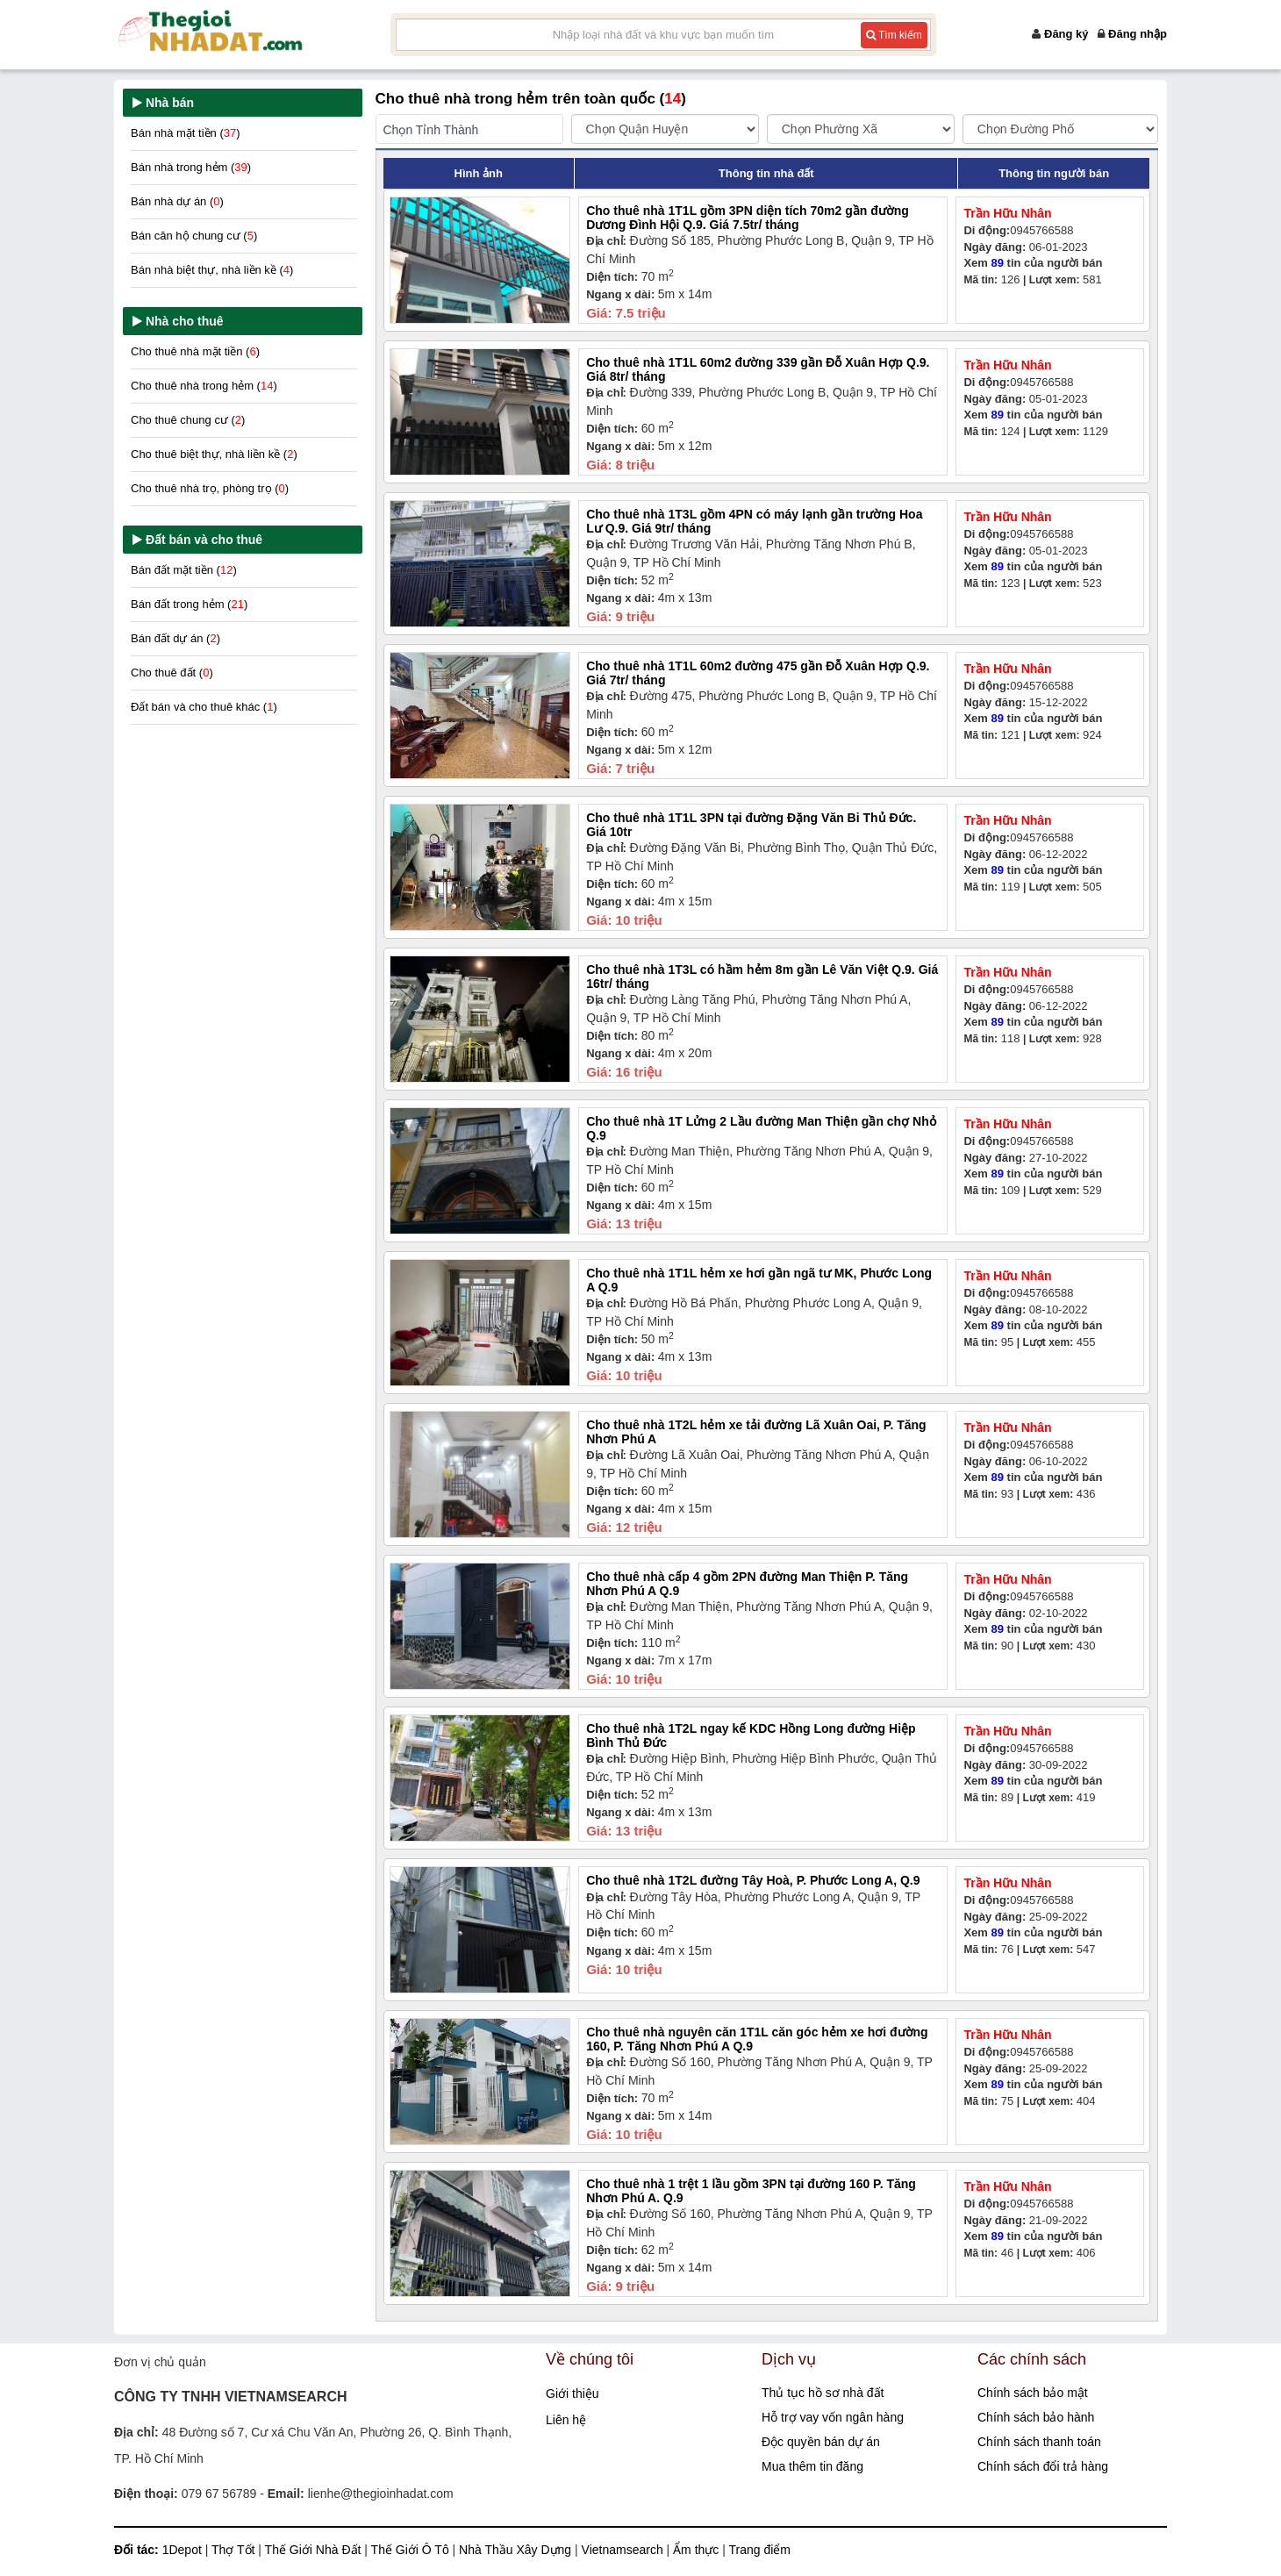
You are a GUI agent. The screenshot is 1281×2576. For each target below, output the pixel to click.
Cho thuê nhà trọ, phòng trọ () (210, 488)
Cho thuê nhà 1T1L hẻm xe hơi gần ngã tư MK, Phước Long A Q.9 (759, 1279)
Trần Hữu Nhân (1007, 213)
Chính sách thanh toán (1039, 2442)
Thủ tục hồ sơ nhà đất (823, 2393)
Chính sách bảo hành (1035, 2417)
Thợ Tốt (234, 2550)
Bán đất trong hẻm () (189, 604)
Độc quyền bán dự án (821, 2442)
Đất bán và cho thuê (204, 540)
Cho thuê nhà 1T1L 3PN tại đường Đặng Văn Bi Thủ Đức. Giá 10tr (751, 824)
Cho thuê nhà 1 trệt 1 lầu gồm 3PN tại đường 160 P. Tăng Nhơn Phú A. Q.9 (751, 2190)
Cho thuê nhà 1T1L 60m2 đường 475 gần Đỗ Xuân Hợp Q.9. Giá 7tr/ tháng (757, 672)
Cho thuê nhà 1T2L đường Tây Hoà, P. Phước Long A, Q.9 (753, 1880)
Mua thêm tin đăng (812, 2466)
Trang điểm (760, 2550)
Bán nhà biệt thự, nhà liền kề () (212, 269)
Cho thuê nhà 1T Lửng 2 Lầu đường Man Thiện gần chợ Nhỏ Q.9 (761, 1127)
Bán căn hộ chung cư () (194, 235)
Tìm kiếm (894, 35)
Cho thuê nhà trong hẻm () (204, 385)
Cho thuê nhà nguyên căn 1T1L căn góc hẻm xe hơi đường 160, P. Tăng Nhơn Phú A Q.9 (756, 2038)
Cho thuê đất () (172, 672)
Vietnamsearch (624, 2550)
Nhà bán (170, 103)
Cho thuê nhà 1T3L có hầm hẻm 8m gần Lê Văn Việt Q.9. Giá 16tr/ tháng (762, 976)
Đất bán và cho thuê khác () (204, 706)
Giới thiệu (572, 2393)
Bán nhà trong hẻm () (191, 167)
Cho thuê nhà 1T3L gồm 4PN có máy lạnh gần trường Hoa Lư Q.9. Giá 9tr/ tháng (754, 520)
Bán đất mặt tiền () (184, 569)
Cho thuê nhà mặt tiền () (195, 351)
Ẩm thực (697, 2550)
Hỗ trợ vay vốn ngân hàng (833, 2417)
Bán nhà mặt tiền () (185, 133)
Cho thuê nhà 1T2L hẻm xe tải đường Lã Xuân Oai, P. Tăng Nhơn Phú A (756, 1431)
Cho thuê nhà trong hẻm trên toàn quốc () (531, 98)
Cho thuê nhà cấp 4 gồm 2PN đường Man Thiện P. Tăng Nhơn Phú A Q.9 (747, 1583)
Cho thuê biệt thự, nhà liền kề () (214, 454)
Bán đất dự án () (175, 638)
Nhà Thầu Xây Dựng (517, 2550)
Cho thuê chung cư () (188, 419)
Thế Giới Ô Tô (412, 2550)
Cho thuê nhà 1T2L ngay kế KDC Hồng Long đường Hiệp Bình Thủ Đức (750, 1735)
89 (997, 262)
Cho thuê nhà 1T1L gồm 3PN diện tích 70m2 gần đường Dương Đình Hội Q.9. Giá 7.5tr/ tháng (747, 217)
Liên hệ (566, 2420)
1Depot (183, 2550)
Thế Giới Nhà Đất (315, 2550)
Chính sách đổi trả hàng (1042, 2466)
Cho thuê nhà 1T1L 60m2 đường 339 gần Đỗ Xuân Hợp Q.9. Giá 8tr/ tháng (757, 369)
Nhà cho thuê (185, 321)
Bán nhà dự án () (177, 201)
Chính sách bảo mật (1032, 2393)
